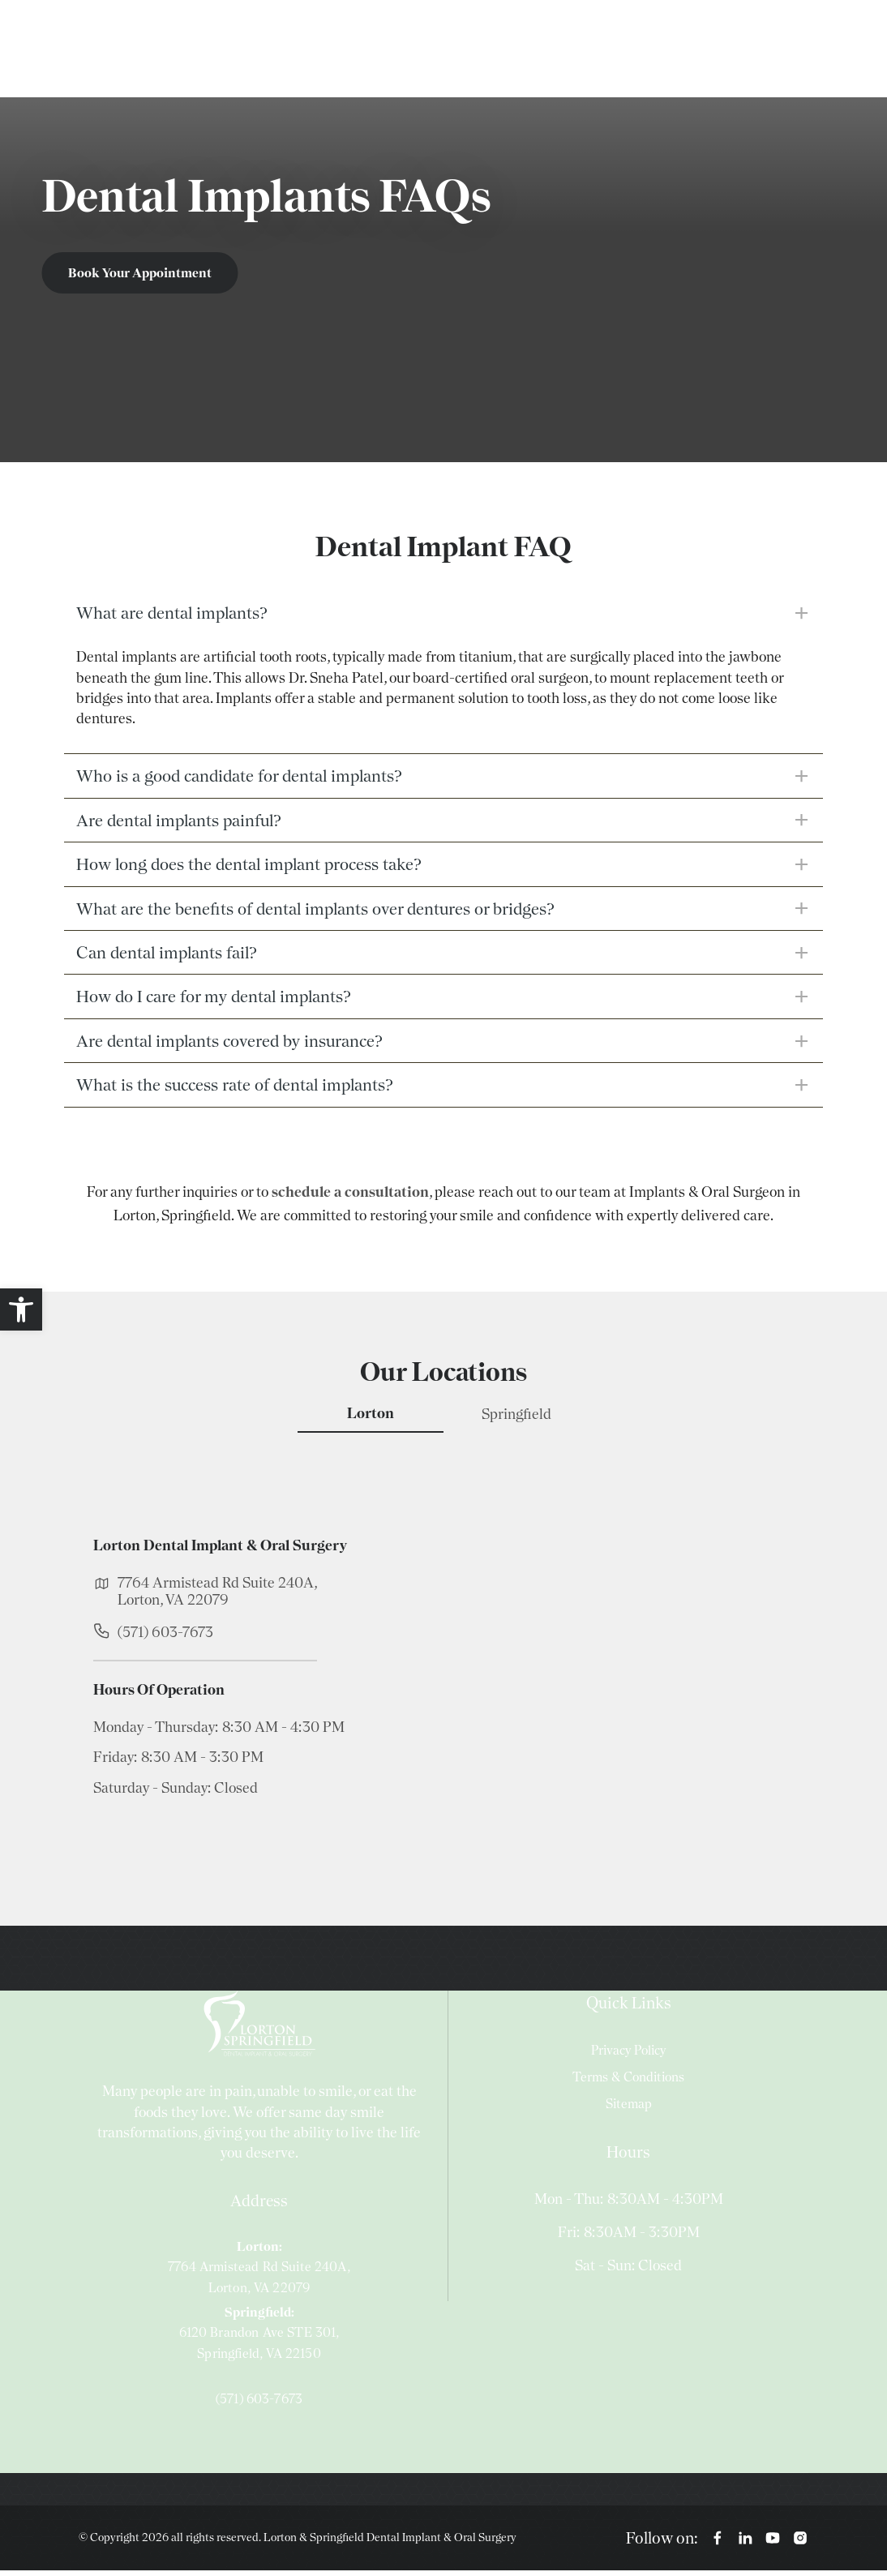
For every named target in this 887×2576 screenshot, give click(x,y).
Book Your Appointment (141, 273)
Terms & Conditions (628, 2082)
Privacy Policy (628, 2055)
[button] (21, 1309)
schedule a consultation (350, 1196)
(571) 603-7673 (165, 1636)
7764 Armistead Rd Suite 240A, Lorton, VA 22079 (217, 1596)
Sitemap (629, 2109)
